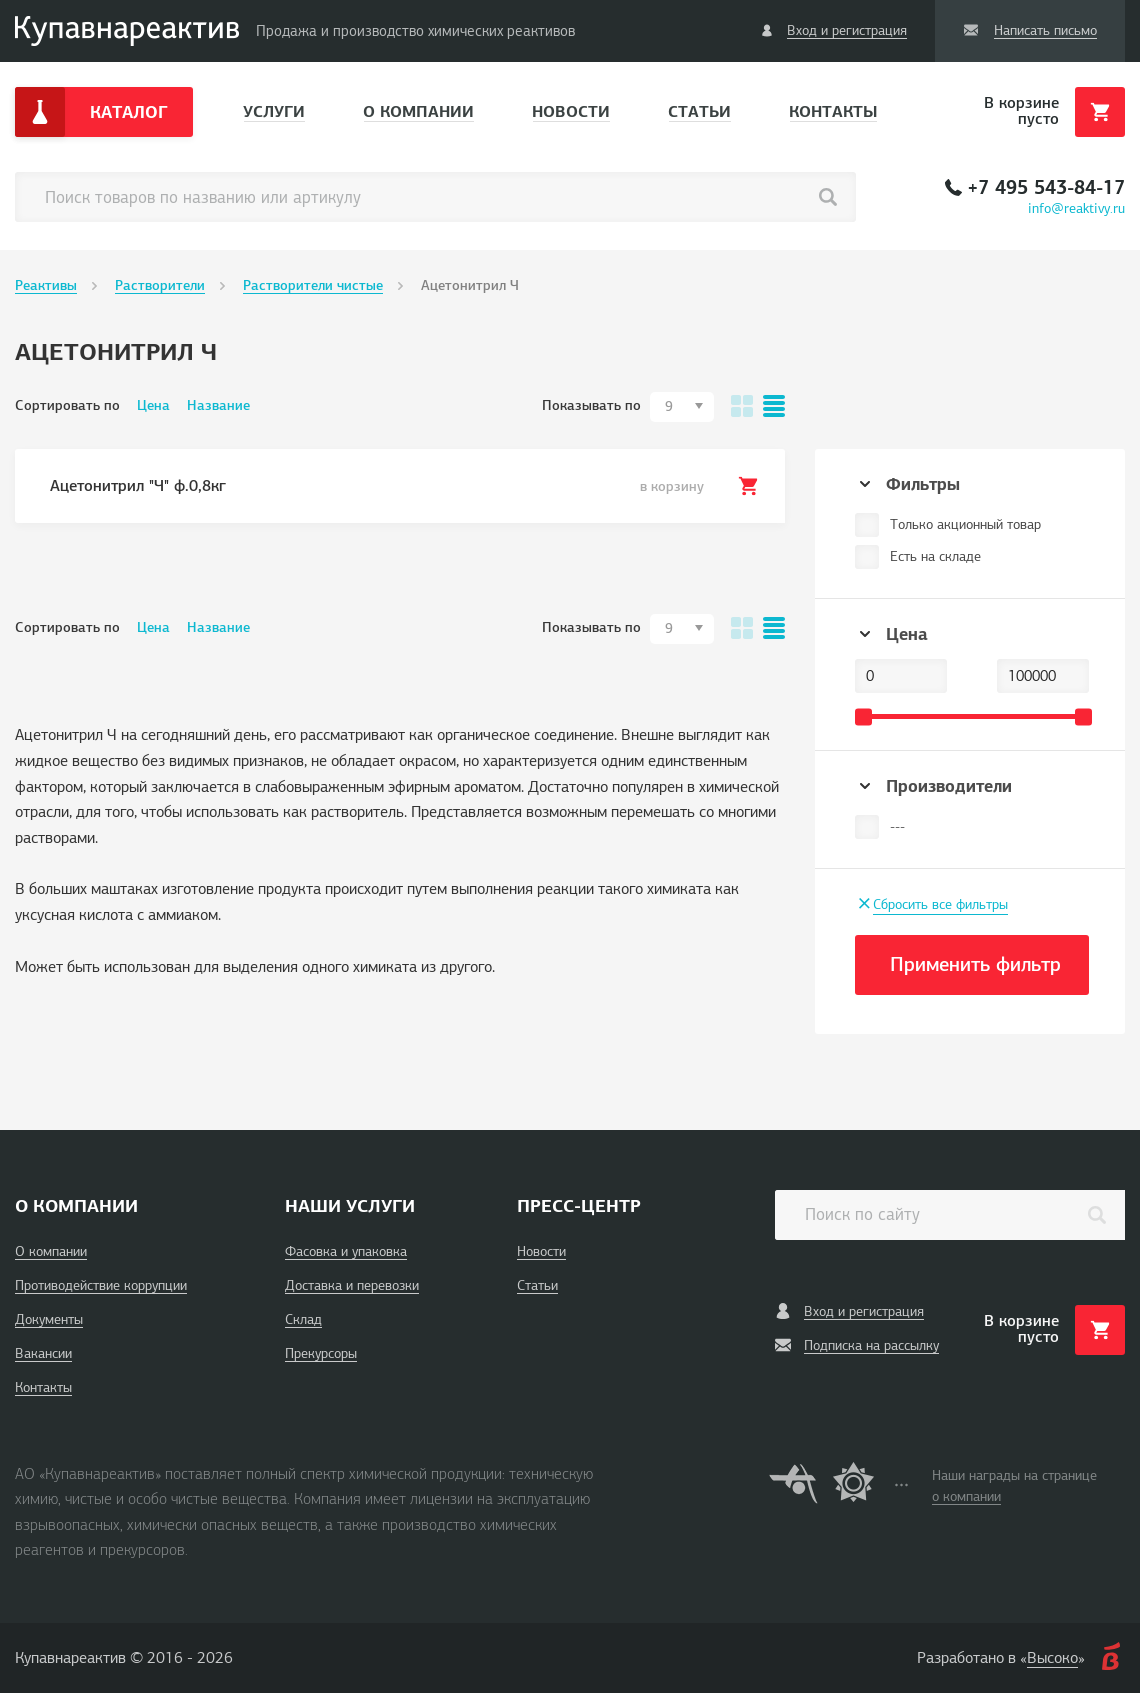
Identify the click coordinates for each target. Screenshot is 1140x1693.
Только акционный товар (965, 524)
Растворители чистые (313, 285)
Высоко (1052, 1658)
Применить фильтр (975, 964)
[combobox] (682, 407)
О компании (418, 111)
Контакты (833, 111)
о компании (966, 1496)
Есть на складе (935, 556)
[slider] (863, 716)
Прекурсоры (321, 1353)
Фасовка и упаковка (346, 1251)
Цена (153, 405)
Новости (571, 111)
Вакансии (43, 1353)
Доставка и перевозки (352, 1285)
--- (897, 826)
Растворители (160, 285)
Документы (49, 1319)
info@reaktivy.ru (1076, 208)
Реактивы (46, 285)
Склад (303, 1319)
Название (218, 405)
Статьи (699, 111)
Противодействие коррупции (101, 1285)
